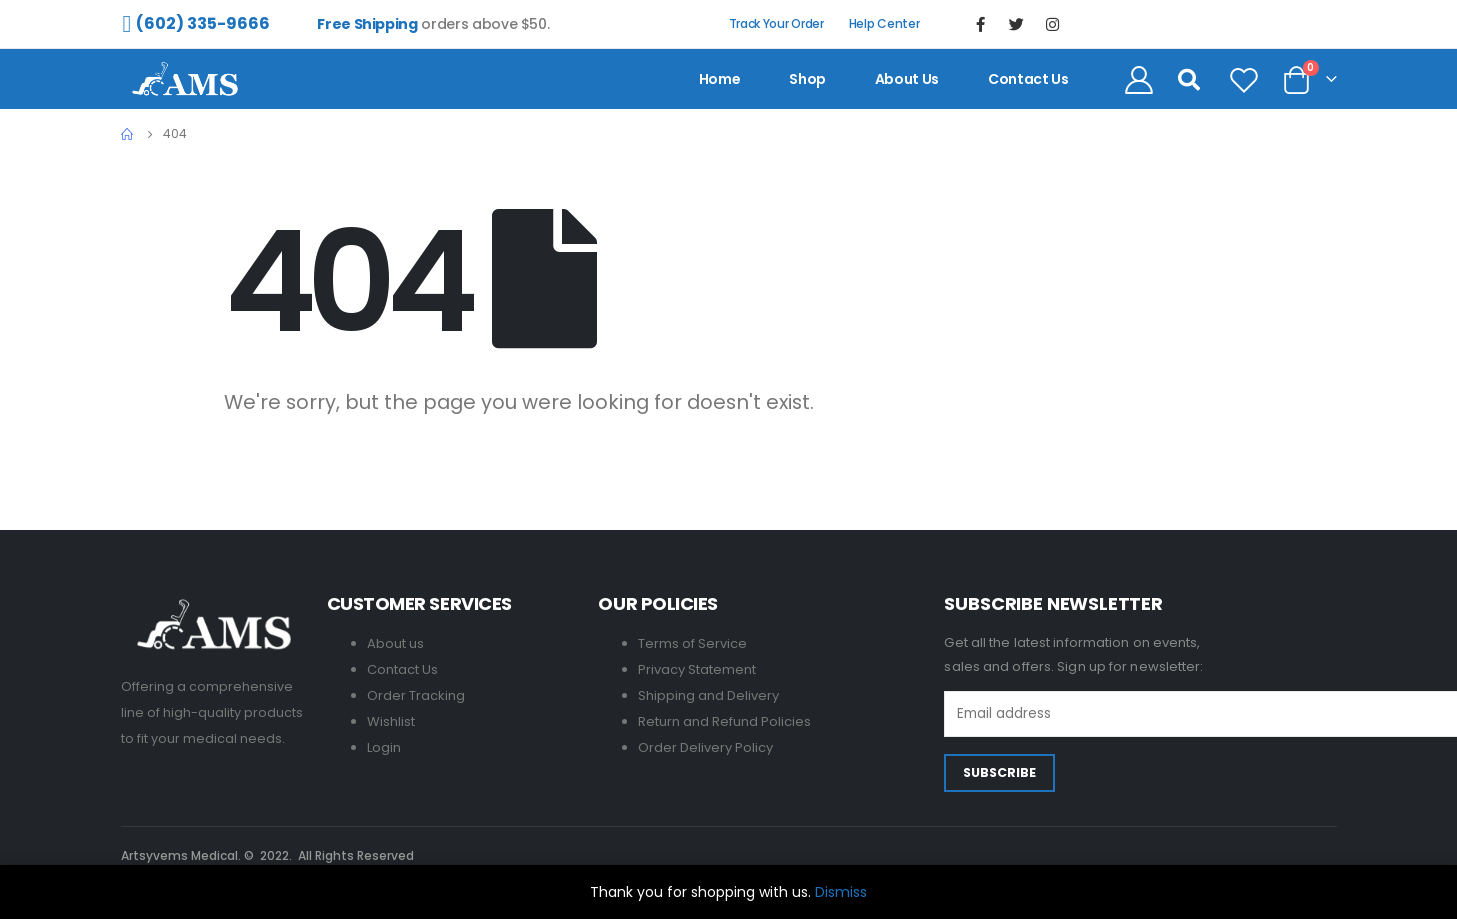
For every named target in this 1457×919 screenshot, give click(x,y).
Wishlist (391, 721)
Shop (807, 79)
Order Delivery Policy (705, 747)
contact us (1028, 79)
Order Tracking (416, 695)
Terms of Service (692, 643)
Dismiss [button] (841, 892)
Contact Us (402, 669)
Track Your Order (776, 23)
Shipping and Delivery (708, 695)
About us (907, 79)
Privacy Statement (697, 669)
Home (720, 79)
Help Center (884, 23)
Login (384, 747)
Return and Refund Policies (724, 721)
